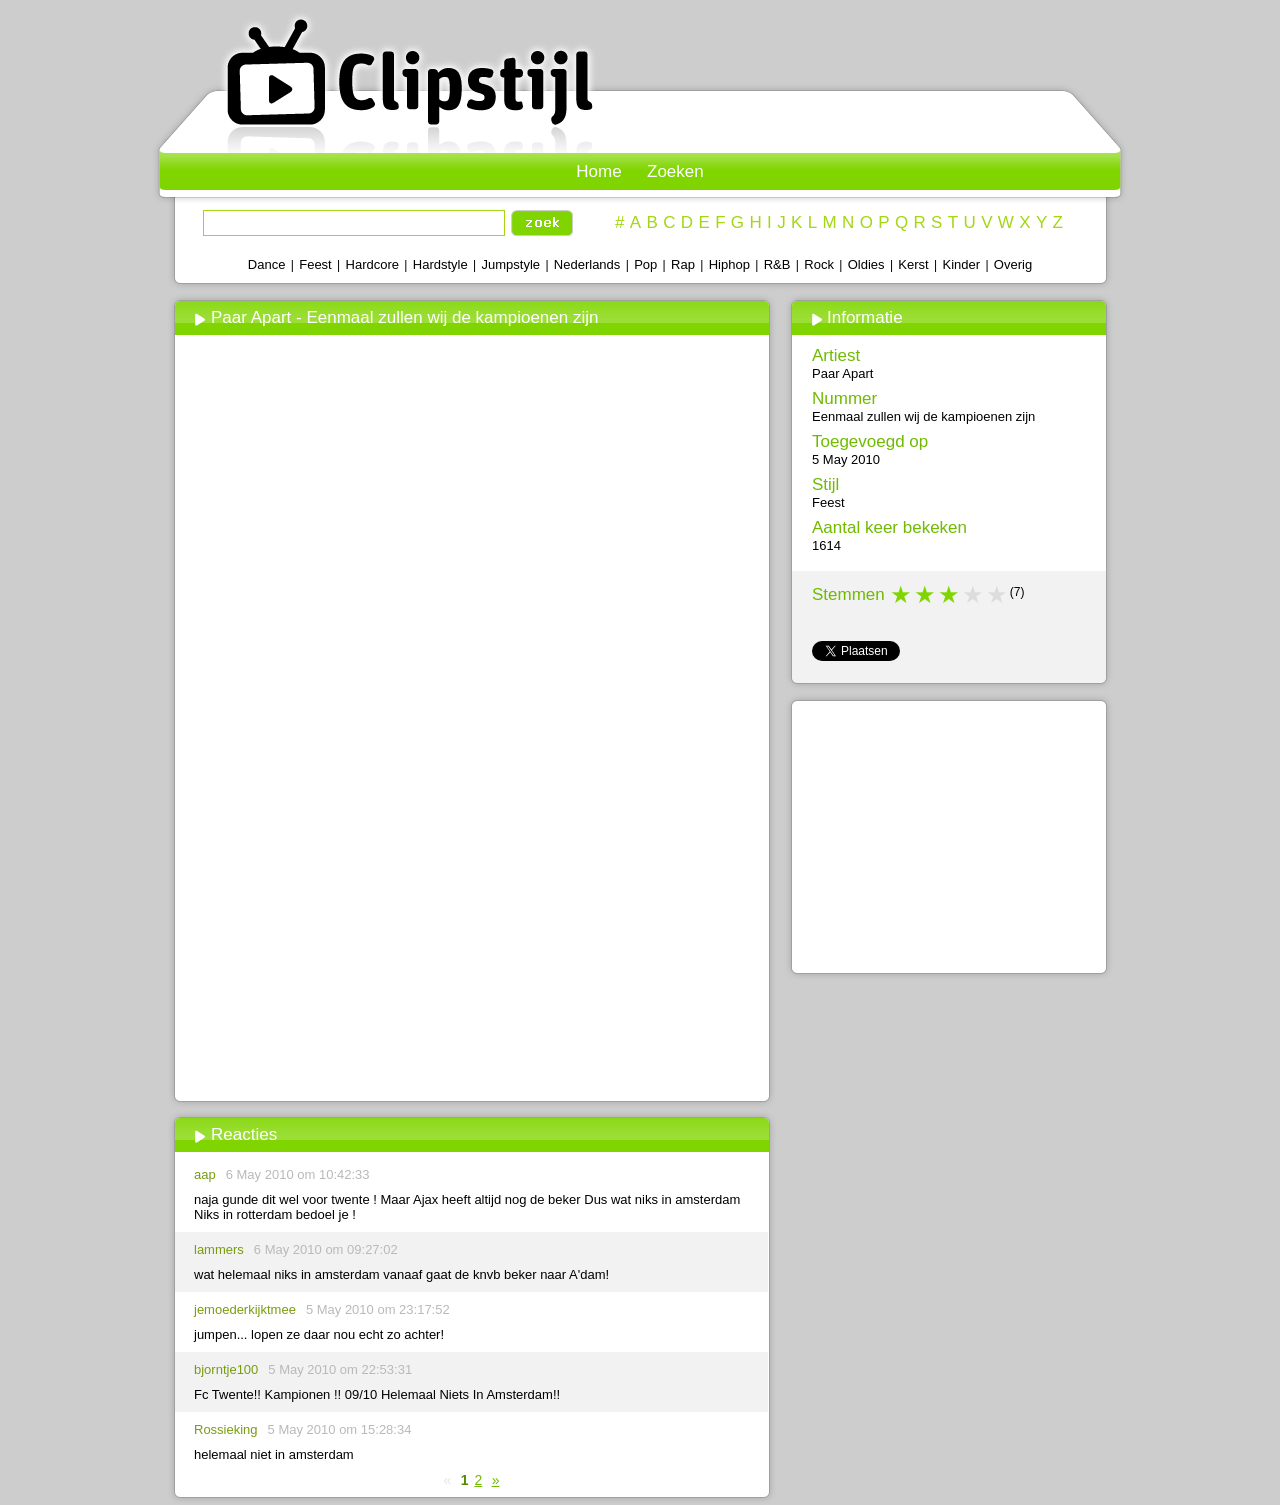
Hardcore (372, 264)
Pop (645, 264)
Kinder (961, 264)
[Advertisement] (471, 947)
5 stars (998, 595)
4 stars (974, 595)
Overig (1013, 264)
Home (598, 171)
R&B (777, 264)
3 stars (950, 595)
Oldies (866, 264)
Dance (267, 264)
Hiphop (729, 264)
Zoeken (675, 171)
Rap (683, 264)
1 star (902, 595)
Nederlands (587, 264)
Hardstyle (440, 264)
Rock (819, 264)
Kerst (913, 264)
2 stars (926, 595)
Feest (315, 264)
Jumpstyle (511, 264)
